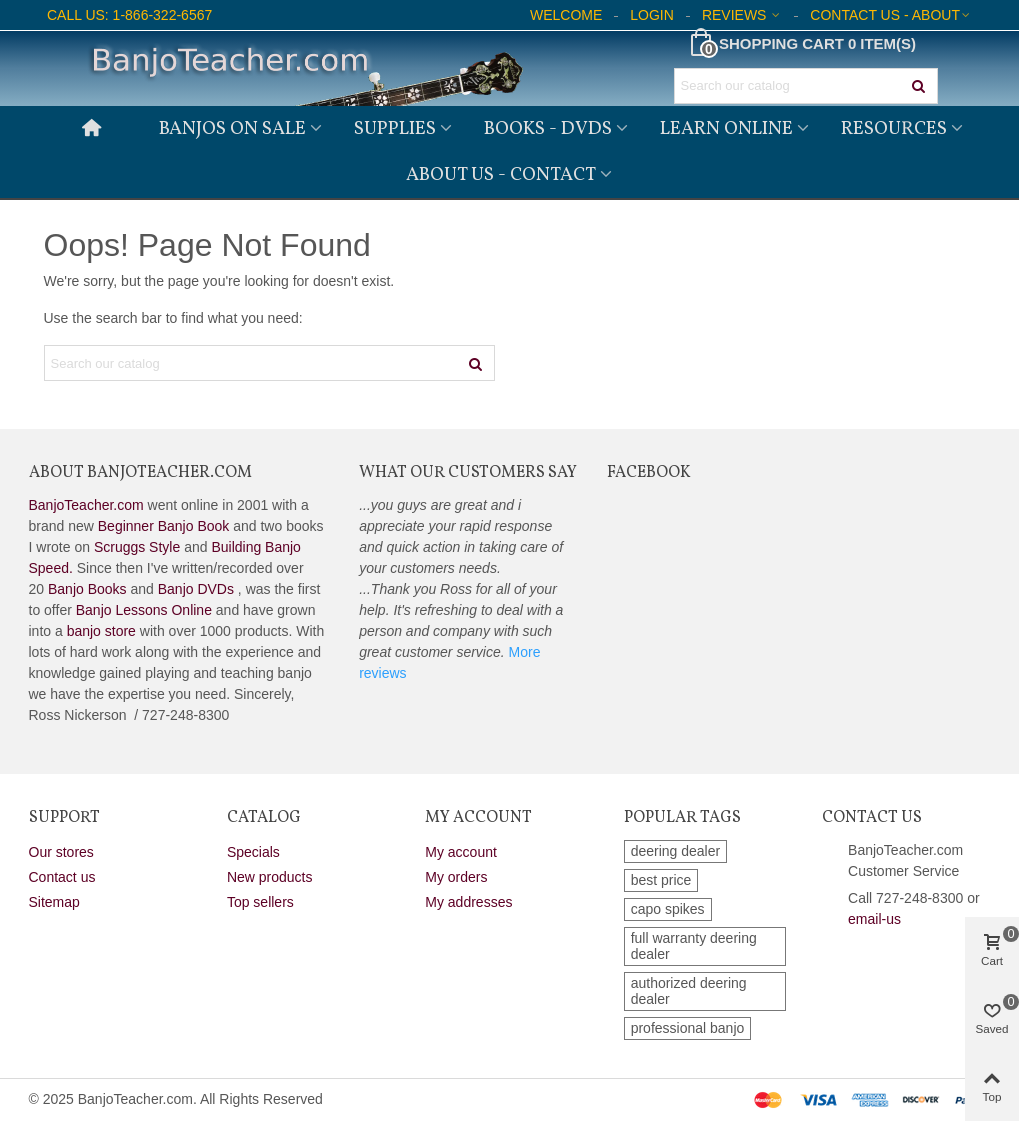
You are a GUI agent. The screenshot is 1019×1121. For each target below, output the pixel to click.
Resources (894, 129)
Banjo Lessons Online (144, 610)
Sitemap (54, 902)
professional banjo (688, 1028)
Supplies (395, 129)
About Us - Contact (501, 175)
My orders (456, 877)
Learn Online (726, 129)
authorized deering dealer (689, 991)
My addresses (468, 902)
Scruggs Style (137, 547)
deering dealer (676, 851)
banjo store (101, 631)
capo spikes (668, 909)
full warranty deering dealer (694, 946)
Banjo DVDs (196, 589)
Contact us (62, 877)
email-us (874, 919)
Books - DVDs (548, 129)
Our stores (61, 852)
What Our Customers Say (468, 473)
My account (461, 852)
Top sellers (260, 902)
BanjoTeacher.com (86, 505)
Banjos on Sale (232, 129)
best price (661, 880)
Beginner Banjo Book (164, 526)
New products (270, 877)
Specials (253, 852)
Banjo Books (87, 589)
